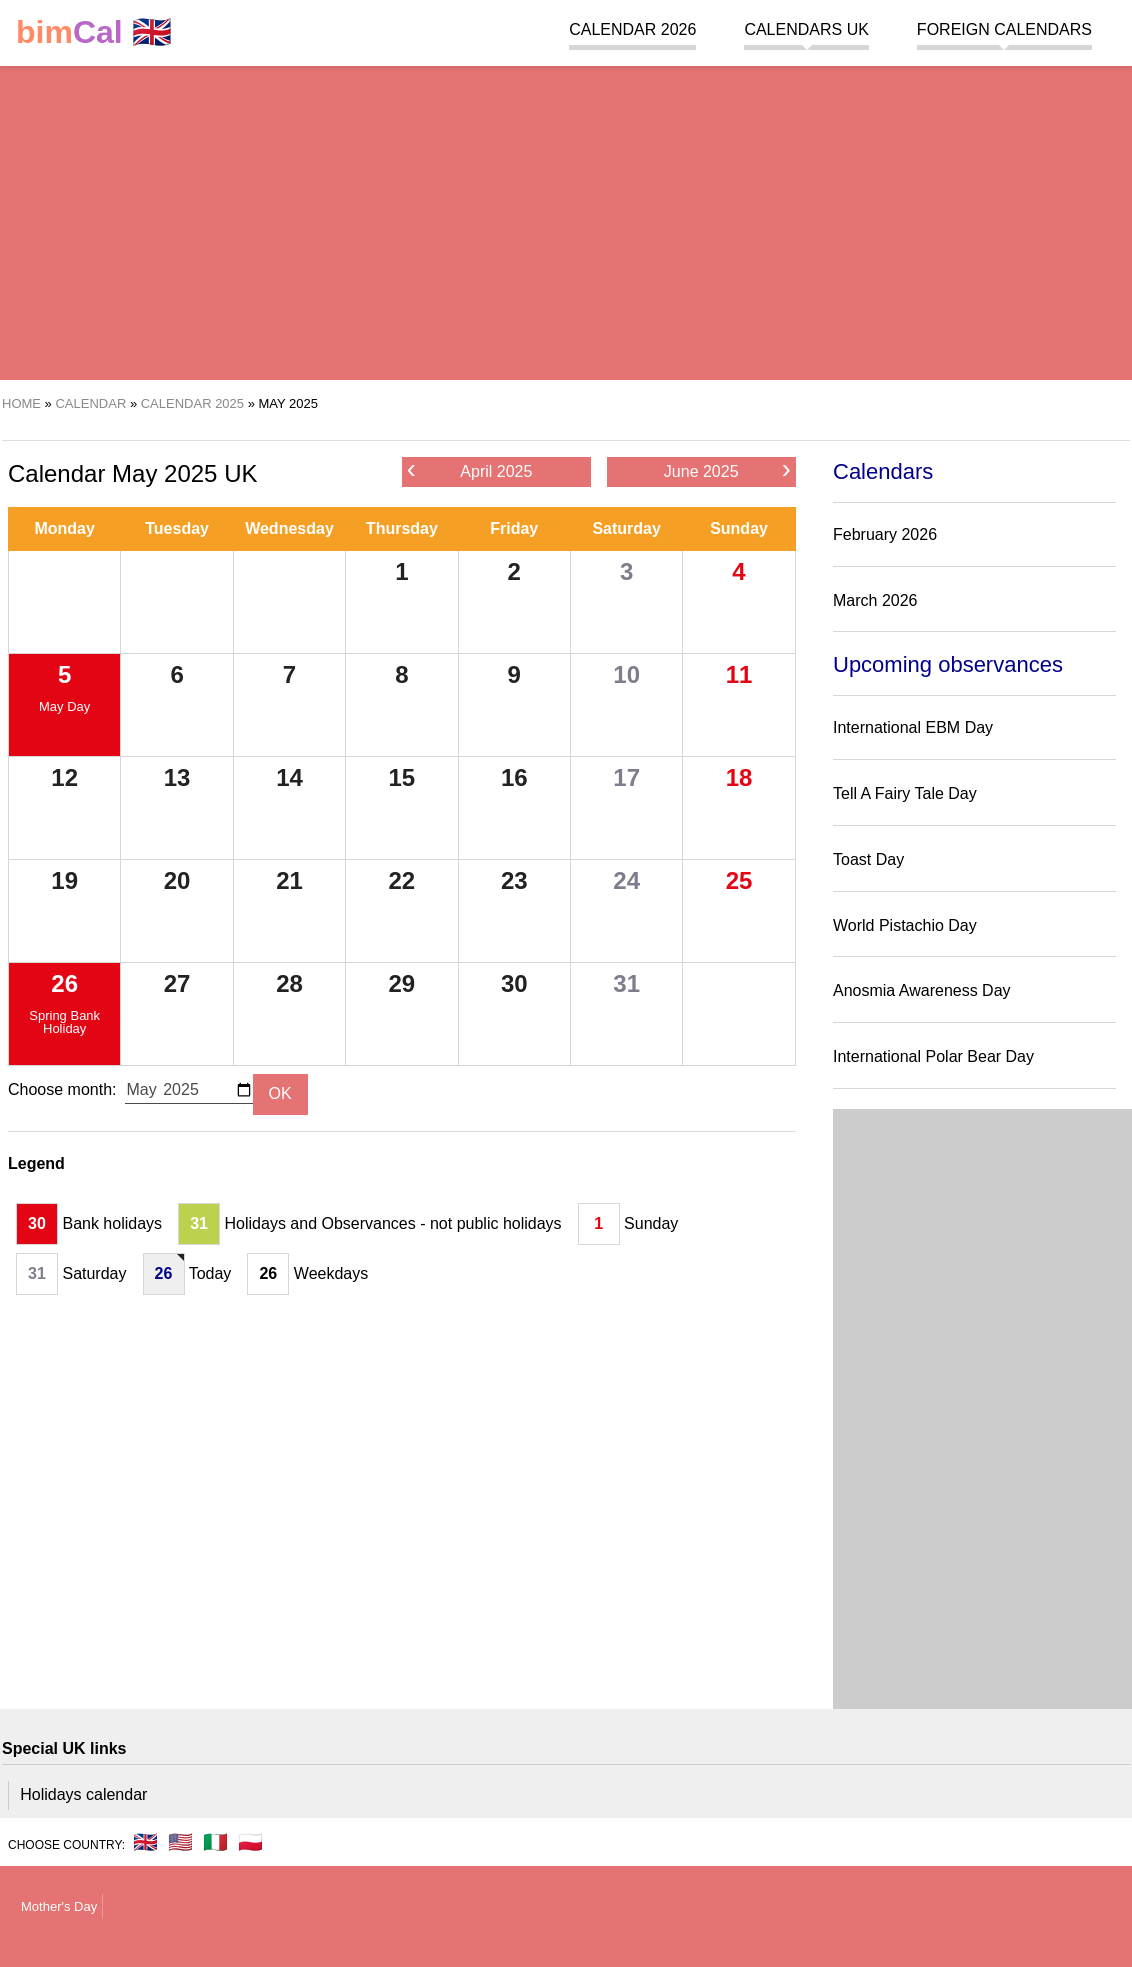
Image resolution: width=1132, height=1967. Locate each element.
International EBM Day (913, 727)
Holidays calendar (83, 1794)
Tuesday (177, 528)
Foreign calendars (1004, 29)
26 (64, 983)
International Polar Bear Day (933, 1056)
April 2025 (470, 470)
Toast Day (868, 859)
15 (402, 777)
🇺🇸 (180, 1842)
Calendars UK (806, 29)
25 (739, 880)
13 (177, 777)
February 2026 (885, 534)
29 (402, 983)
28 (289, 983)
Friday (514, 528)
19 (64, 880)
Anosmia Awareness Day (922, 990)
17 (626, 777)
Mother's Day (59, 1906)
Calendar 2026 (632, 29)
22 (402, 880)
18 (739, 777)
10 (626, 674)
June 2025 (727, 470)
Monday (64, 528)
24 (626, 880)
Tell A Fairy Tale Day (905, 793)
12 (64, 777)
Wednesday (289, 528)
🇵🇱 (250, 1842)
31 (626, 983)
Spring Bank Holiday (64, 1022)
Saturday (626, 528)
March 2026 (875, 600)
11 (739, 674)
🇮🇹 (215, 1842)
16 (514, 777)
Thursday (402, 528)
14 (289, 777)
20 (177, 880)
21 (289, 880)
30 (514, 983)
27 (177, 983)
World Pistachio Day (905, 925)
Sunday (739, 528)
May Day (64, 706)
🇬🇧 (94, 32)
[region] (565, 220)
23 (514, 880)
